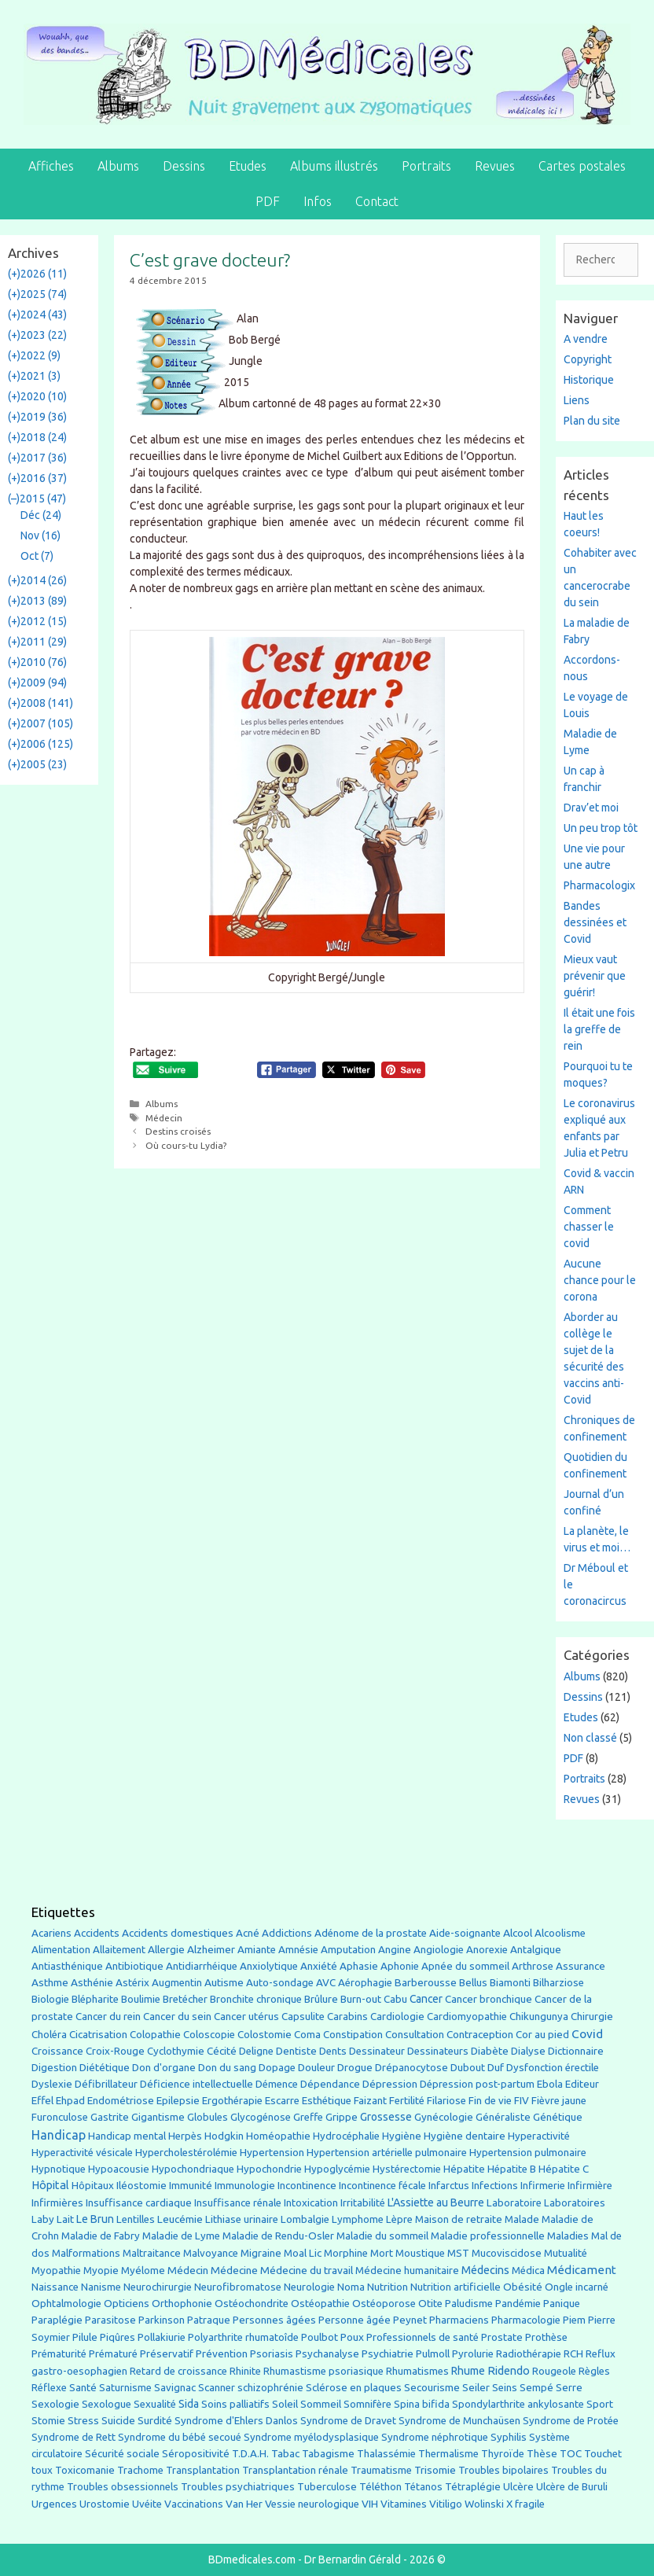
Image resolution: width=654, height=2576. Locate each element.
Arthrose (532, 1966)
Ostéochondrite (251, 2303)
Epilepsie (178, 2100)
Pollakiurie (162, 2337)
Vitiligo (445, 2504)
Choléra (49, 2035)
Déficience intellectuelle (196, 2084)
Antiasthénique (67, 1966)
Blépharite (95, 1999)
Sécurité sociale (122, 2454)
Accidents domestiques (177, 1932)
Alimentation (60, 1950)
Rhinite (245, 2371)
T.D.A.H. (250, 2454)
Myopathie (56, 2270)
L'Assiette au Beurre (436, 2202)
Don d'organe (164, 2068)
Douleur (316, 2067)
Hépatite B (511, 2169)
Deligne (256, 2051)
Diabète (490, 2050)
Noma (351, 2287)
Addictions (287, 1933)
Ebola (550, 2084)
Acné (247, 1933)
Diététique (104, 2067)
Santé (83, 2387)
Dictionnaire (576, 2051)
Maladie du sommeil (382, 2236)
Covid (587, 2034)
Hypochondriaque (193, 2169)
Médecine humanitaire (407, 2270)
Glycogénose (260, 2117)
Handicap (58, 2135)
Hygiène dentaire (464, 2135)
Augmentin (177, 1983)
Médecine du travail (306, 2270)
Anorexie (487, 1950)
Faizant (370, 2101)
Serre (569, 2387)
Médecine (234, 2270)
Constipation (353, 2035)
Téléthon (380, 2487)
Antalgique (535, 1950)
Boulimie (140, 1999)
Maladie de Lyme (181, 2236)
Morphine (346, 2253)
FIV (521, 2101)
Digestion (54, 2067)
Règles (594, 2371)
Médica (528, 2270)
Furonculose (59, 2117)
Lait (65, 2219)
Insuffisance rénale (237, 2203)
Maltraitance (152, 2253)
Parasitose (110, 2320)
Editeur (582, 2084)
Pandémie (518, 2303)
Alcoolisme (560, 1933)
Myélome (143, 2270)
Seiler (476, 2387)
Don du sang (227, 2068)
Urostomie (104, 2504)
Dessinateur (377, 2051)
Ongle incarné (576, 2287)
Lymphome (358, 2219)
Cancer (426, 1999)
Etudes (247, 166)
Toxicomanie (85, 2470)
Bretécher (185, 1999)
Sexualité (155, 2404)
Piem (574, 2320)
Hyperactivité (539, 2136)
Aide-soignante (465, 1933)
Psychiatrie (387, 2353)
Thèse (542, 2453)
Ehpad (70, 2101)
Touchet (603, 2454)
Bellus (473, 1982)
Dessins (184, 166)
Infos (317, 201)
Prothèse (546, 2337)
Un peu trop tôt (600, 828)
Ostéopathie (320, 2303)
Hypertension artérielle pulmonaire (387, 2152)
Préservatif (166, 2353)
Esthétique (326, 2101)
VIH (370, 2503)
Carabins (347, 2016)
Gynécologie (443, 2116)
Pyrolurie (473, 2354)
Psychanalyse (327, 2353)
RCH (573, 2354)
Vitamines (403, 2504)
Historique (589, 380)
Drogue (355, 2067)
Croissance (57, 2051)
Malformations (86, 2253)
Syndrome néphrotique (434, 2437)
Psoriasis (271, 2354)
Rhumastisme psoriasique (323, 2371)
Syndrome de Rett (73, 2437)
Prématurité (58, 2354)
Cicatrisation (98, 2035)
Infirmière (590, 2185)
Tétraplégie (473, 2487)
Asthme (49, 1982)
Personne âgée (354, 2320)
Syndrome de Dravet (348, 2421)
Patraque (208, 2320)
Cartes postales (582, 166)
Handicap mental (127, 2135)
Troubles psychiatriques (238, 2487)
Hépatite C (563, 2169)
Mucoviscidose (507, 2253)
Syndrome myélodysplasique (311, 2437)
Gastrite (109, 2117)
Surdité (155, 2420)
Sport (599, 2404)
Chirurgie (592, 2016)
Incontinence (306, 2185)
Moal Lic (302, 2253)
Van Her (244, 2504)
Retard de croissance (178, 2371)
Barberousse (426, 1982)
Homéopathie (278, 2136)
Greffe (308, 2117)
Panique (561, 2303)
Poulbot (319, 2337)
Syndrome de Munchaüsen (459, 2421)
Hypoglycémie (337, 2169)
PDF (267, 201)
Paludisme (469, 2303)
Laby (42, 2219)
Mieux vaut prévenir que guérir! (595, 976)
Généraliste (503, 2116)
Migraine (261, 2253)
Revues (495, 166)
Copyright (588, 359)
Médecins (485, 2269)
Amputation (348, 1950)
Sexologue (106, 2404)
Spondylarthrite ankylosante (518, 2404)
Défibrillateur (106, 2084)
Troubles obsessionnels (122, 2487)
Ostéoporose (384, 2303)
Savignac (175, 2388)
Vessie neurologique (312, 2504)
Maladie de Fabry (100, 2236)
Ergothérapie (232, 2101)
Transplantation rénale (295, 2470)
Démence (276, 2084)
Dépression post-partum (477, 2084)
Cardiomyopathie (467, 2016)
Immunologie (245, 2185)
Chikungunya (538, 2016)
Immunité (190, 2185)
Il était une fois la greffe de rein (599, 1029)
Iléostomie (141, 2185)
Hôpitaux (93, 2185)
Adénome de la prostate (370, 1933)
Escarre (282, 2101)
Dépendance (330, 2084)
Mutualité (565, 2253)
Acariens (51, 1933)
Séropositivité (196, 2454)
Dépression (389, 2083)
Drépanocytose (411, 2068)
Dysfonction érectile (552, 2068)
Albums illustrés (334, 166)
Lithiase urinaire (241, 2219)
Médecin (163, 1118)
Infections (495, 2185)
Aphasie (359, 1966)
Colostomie (264, 2035)
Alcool (517, 1932)
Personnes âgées (274, 2319)
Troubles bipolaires (503, 2470)
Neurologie (309, 2287)
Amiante (256, 1950)
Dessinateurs (437, 2051)
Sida (188, 2404)
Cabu (395, 1999)
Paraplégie (57, 2319)
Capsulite (303, 2016)
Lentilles (135, 2219)
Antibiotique (134, 1966)
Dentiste (296, 2051)
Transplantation (203, 2470)
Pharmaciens (459, 2319)
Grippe (341, 2117)
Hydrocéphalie (346, 2136)
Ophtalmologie (66, 2303)
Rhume (468, 2370)
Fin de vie (490, 2101)
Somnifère (367, 2404)
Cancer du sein (177, 2016)
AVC (326, 1983)
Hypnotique (58, 2169)
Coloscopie (209, 2035)
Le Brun (95, 2219)
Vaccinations (193, 2503)
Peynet (410, 2319)
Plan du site (592, 420)
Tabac (285, 2453)
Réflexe (49, 2388)
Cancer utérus (246, 2016)
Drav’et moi (591, 807)
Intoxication (311, 2203)
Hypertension (272, 2152)
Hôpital (50, 2185)
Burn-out (360, 1999)
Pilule (84, 2337)
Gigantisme (158, 2117)
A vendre (586, 339)
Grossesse (386, 2116)
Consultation (414, 2035)
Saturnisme (125, 2388)
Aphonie (399, 1966)
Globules (207, 2117)
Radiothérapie (528, 2354)
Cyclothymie (175, 2051)
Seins (504, 2388)
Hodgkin (224, 2136)
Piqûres (117, 2337)
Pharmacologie (525, 2320)
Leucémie (180, 2219)
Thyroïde (502, 2454)
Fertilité (406, 2101)
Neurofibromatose (237, 2287)
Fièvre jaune (558, 2101)
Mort (381, 2253)
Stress (83, 2421)
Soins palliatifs (235, 2404)
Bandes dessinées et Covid (595, 922)
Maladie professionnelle (488, 2236)
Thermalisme (448, 2454)
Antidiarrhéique (201, 1966)
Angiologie (438, 1950)
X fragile (525, 2504)
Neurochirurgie (157, 2287)
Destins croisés (178, 1131)
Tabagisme (328, 2453)
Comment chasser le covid (589, 1226)
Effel (42, 2100)
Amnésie (298, 1950)
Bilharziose (558, 1983)
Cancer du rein (108, 2016)
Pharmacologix (599, 885)
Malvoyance (210, 2253)
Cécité (222, 2050)
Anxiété (318, 1966)
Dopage (277, 2068)
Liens (577, 400)
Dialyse (528, 2051)
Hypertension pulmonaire (527, 2152)
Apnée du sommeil (465, 1966)
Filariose (446, 2101)
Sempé (536, 2387)
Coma (307, 2035)
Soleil (285, 2404)
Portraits (426, 166)
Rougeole (554, 2371)
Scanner (216, 2388)
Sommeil (320, 2404)
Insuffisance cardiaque (139, 2203)
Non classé (590, 1737)
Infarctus (448, 2185)
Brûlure (321, 1999)
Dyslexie (51, 2084)
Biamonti (510, 1983)
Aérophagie (365, 1983)
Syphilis (508, 2437)
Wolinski (484, 2504)
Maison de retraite (458, 2219)
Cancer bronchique (488, 1999)
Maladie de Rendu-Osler (278, 2236)
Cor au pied (542, 2035)
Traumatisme (381, 2470)
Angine (394, 1949)
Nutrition (387, 2286)
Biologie (50, 1999)
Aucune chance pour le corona (600, 1280)
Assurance (580, 1966)
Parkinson (161, 2320)
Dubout (467, 2067)
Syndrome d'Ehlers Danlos (236, 2421)
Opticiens (126, 2303)
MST (458, 2253)
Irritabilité (362, 2203)
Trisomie (435, 2470)
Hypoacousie (118, 2169)
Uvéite (147, 2504)
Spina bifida (422, 2404)
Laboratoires (574, 2203)
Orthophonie (182, 2303)
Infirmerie (542, 2185)
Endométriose (120, 2101)
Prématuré (113, 2354)
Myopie (101, 2270)
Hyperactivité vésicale (82, 2152)
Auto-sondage (280, 1983)
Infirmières (57, 2202)
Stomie (48, 2421)
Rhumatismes (417, 2371)
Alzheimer (211, 1949)
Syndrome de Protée (571, 2421)
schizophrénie (270, 2388)
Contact (377, 201)
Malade (522, 2219)
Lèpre (399, 2219)
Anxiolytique (269, 1966)
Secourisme (432, 2387)
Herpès (185, 2136)
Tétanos (423, 2487)
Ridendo (508, 2370)
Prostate (502, 2337)
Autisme (224, 1982)
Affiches (51, 166)
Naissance (55, 2287)
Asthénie (92, 1982)
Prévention (222, 2353)
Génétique (557, 2117)
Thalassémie (386, 2454)
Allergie (166, 1949)
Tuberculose (327, 2487)
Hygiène (401, 2135)
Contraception (479, 2034)
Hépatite (464, 2169)
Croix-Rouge (115, 2051)
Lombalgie (305, 2219)
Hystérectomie (407, 2169)
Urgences (54, 2503)
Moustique (420, 2253)
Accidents (96, 1933)
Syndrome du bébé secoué (179, 2437)
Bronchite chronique (256, 1999)
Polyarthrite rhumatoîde (243, 2337)
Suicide (118, 2420)
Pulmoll (433, 2354)
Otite (430, 2303)
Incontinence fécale (382, 2185)
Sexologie (55, 2404)
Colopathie (155, 2035)
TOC (571, 2454)
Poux (352, 2337)
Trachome (140, 2470)
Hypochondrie (269, 2169)
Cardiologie (397, 2016)
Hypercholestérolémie (186, 2152)
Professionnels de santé (422, 2337)
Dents (333, 2051)
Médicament (581, 2269)
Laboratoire (514, 2203)
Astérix (132, 1983)
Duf (495, 2067)
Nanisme (101, 2287)
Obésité (522, 2286)
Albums (118, 166)
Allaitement (119, 1950)
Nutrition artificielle (455, 2287)
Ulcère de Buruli (572, 2487)
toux (42, 2470)
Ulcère (518, 2487)
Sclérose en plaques (354, 2387)
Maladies (568, 2236)
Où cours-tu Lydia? (185, 1145)
